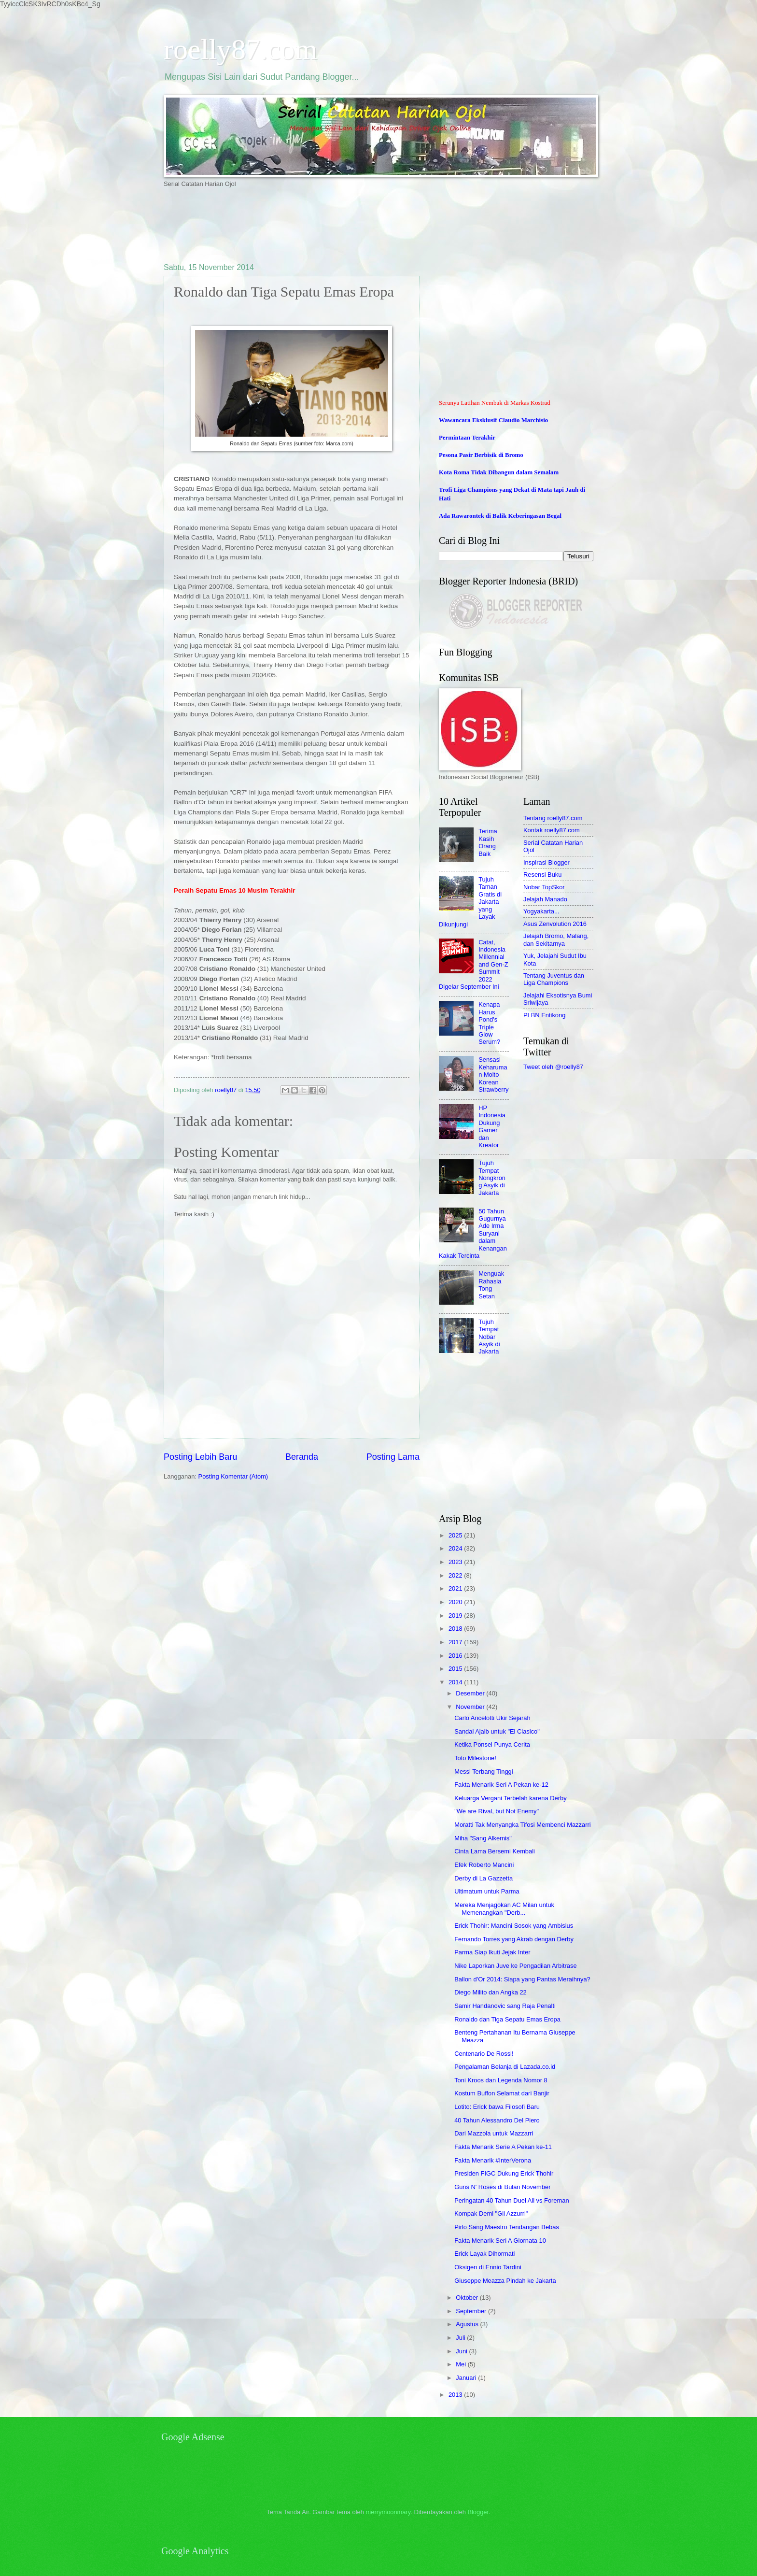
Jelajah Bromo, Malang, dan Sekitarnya (556, 939)
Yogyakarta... (541, 911)
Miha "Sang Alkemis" (483, 1838)
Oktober (467, 2297)
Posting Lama (393, 1457)
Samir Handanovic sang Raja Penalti (505, 2005)
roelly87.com (240, 49)
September (472, 2311)
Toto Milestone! (475, 1758)
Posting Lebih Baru (200, 1457)
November (471, 1706)
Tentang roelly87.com (552, 818)
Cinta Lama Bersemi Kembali (494, 1851)
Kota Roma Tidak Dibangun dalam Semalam (499, 472)
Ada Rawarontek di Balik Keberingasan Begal (500, 515)
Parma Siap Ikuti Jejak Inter (492, 1952)
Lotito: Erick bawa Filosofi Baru (497, 2106)
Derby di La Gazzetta (483, 1878)
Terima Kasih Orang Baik (487, 842)
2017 (456, 1642)
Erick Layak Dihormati (484, 2253)
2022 (456, 1575)
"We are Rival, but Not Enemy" (496, 1811)
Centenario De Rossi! (483, 2053)
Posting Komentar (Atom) (233, 1476)
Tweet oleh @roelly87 (553, 1066)
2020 (456, 1602)
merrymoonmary (388, 2512)
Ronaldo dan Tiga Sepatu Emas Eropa (507, 2019)
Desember (471, 1693)
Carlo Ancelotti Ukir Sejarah (492, 1718)
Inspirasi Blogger (546, 862)
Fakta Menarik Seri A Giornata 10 (500, 2240)
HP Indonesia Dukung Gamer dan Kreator (491, 1126)
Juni (462, 2351)
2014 (456, 1682)
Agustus (468, 2324)
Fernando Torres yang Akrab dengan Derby (514, 1939)
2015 (456, 1668)
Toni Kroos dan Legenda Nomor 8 (500, 2080)
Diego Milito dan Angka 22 (490, 1992)
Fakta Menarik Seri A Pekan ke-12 (501, 1784)
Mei (461, 2364)
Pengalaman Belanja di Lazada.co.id (504, 2066)
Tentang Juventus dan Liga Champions (553, 979)
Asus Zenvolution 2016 (555, 923)
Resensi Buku (542, 874)
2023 (456, 1562)
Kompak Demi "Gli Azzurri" (491, 2213)
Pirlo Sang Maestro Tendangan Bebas (506, 2227)
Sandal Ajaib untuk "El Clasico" (497, 1731)
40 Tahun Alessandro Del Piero (497, 2120)
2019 (456, 1615)
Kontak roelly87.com (551, 830)
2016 (456, 1655)
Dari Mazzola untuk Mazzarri (493, 2133)
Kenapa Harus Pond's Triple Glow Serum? (489, 1023)
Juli (461, 2337)
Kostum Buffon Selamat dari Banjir (501, 2093)
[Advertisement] (339, 224)
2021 (456, 1588)
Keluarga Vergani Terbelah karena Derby (510, 1798)
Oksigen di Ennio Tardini (487, 2267)
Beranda (301, 1457)
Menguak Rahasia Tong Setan (491, 1284)
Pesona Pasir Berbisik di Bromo (481, 455)
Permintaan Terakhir (467, 437)
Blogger (478, 2512)
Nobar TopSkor (544, 887)
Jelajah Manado (545, 899)
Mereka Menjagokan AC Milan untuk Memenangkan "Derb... (504, 1908)
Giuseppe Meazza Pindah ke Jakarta (505, 2280)
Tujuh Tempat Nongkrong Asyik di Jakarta (491, 1177)
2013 (456, 2394)
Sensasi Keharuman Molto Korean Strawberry (493, 1074)
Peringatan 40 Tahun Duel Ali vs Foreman (511, 2200)
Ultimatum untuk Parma (486, 1891)
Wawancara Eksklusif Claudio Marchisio (493, 420)
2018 (456, 1628)
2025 (456, 1535)
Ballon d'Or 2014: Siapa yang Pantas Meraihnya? (522, 1979)
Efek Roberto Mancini (484, 1864)
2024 (456, 1548)
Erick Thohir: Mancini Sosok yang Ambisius (513, 1925)
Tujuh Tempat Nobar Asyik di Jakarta (489, 1336)
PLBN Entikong (544, 1015)
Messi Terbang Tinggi (483, 1771)
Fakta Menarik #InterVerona (492, 2160)
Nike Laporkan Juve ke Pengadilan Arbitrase (515, 1965)
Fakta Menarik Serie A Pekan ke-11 (503, 2146)
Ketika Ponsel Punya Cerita (492, 1744)
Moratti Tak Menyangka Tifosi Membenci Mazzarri (522, 1824)
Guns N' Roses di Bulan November (502, 2187)
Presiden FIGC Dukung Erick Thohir (503, 2173)
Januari (467, 2377)
